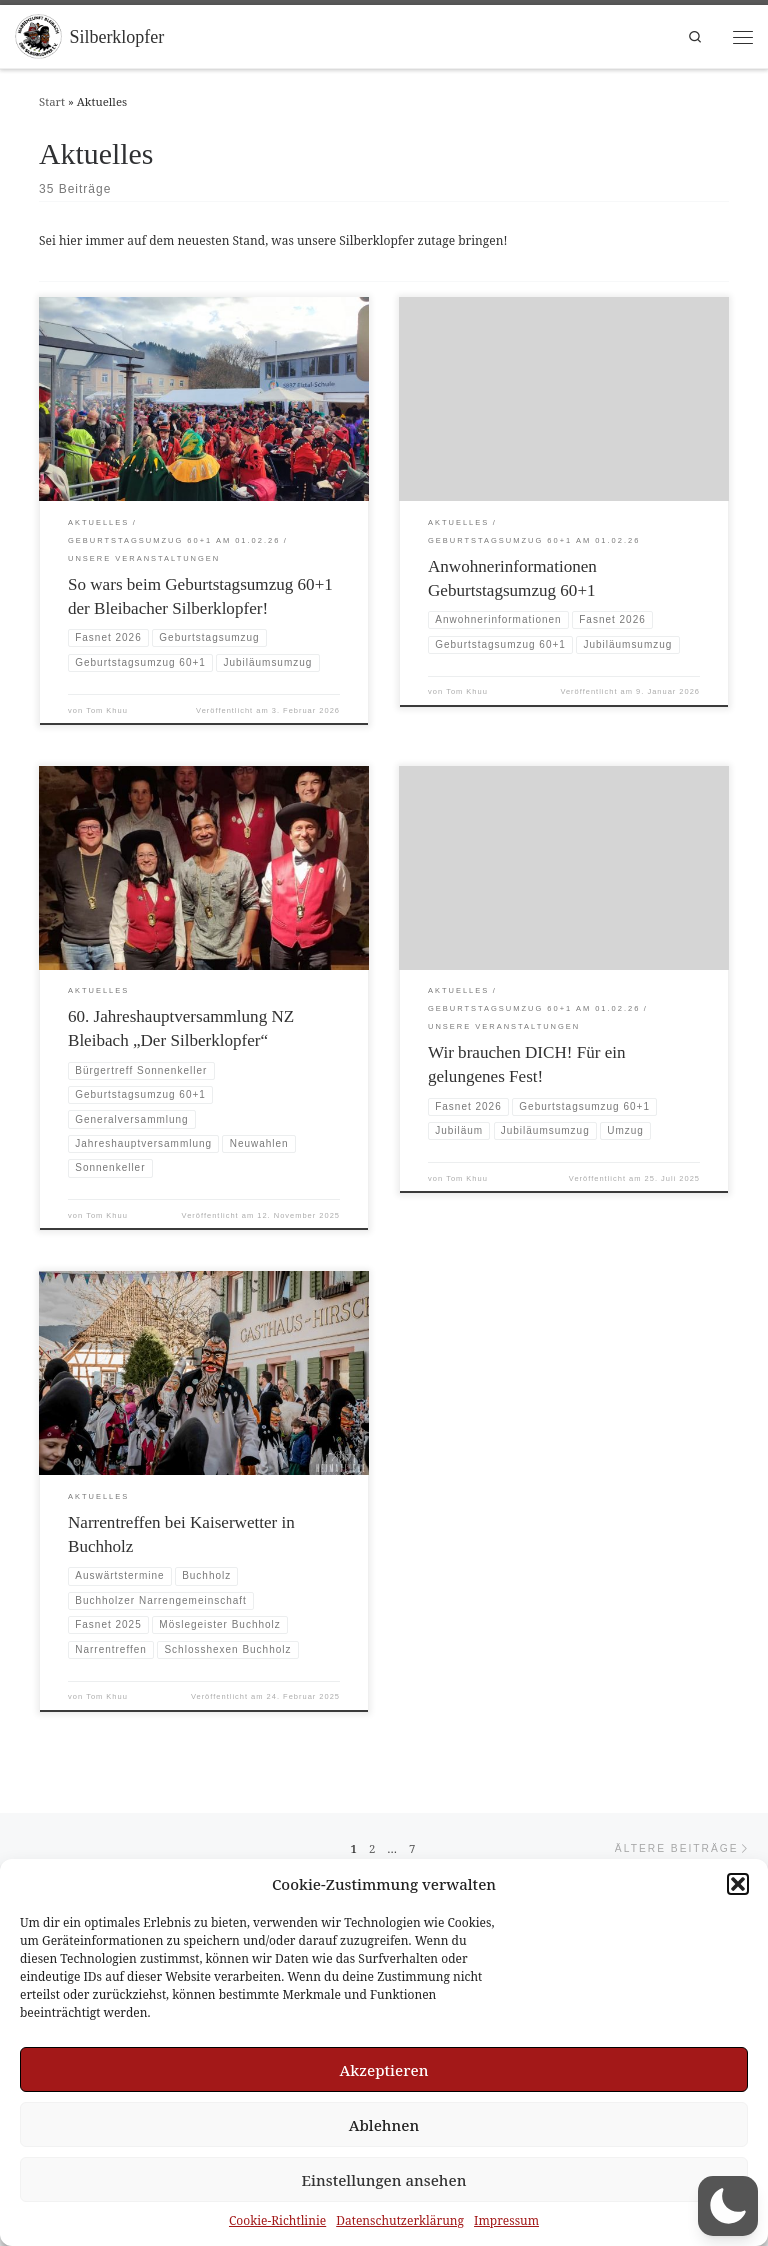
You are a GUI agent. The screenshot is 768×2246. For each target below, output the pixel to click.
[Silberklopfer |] (38, 35)
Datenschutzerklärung (400, 2220)
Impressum (506, 2220)
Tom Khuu (107, 710)
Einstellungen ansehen (384, 2180)
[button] (738, 1884)
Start (52, 101)
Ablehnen (384, 2125)
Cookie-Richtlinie (277, 2220)
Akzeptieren (384, 2070)
